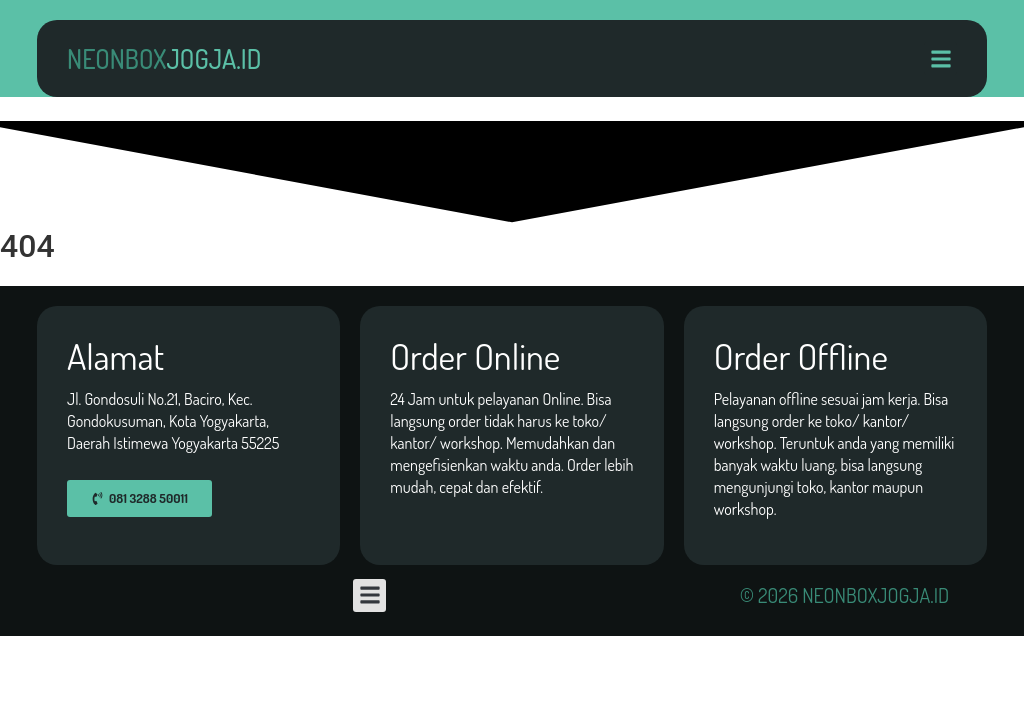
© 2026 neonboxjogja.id (844, 595)
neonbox (164, 58)
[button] (940, 58)
